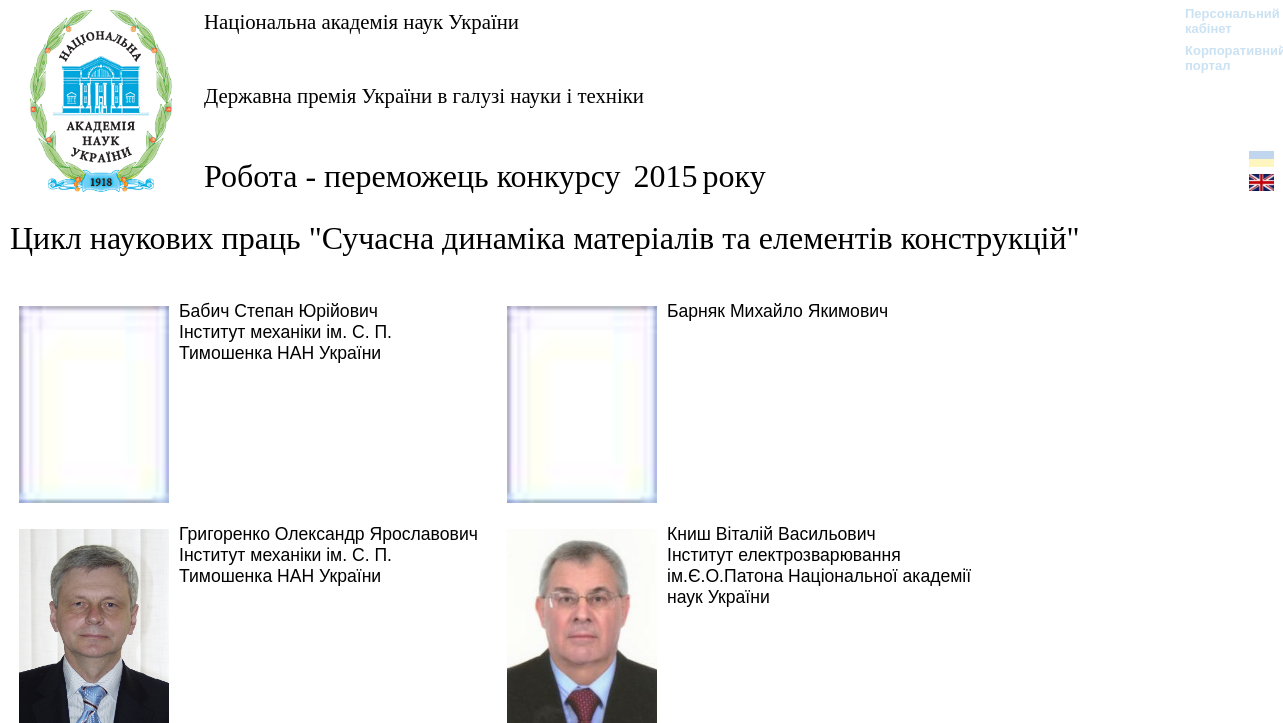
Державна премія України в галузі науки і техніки (424, 95)
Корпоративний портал (1222, 58)
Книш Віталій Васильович (771, 534)
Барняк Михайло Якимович (777, 311)
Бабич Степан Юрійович (278, 311)
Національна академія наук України (361, 21)
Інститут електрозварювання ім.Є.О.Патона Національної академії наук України (819, 576)
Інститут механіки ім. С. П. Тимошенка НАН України (285, 342)
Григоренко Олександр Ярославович (328, 534)
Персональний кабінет (1222, 21)
